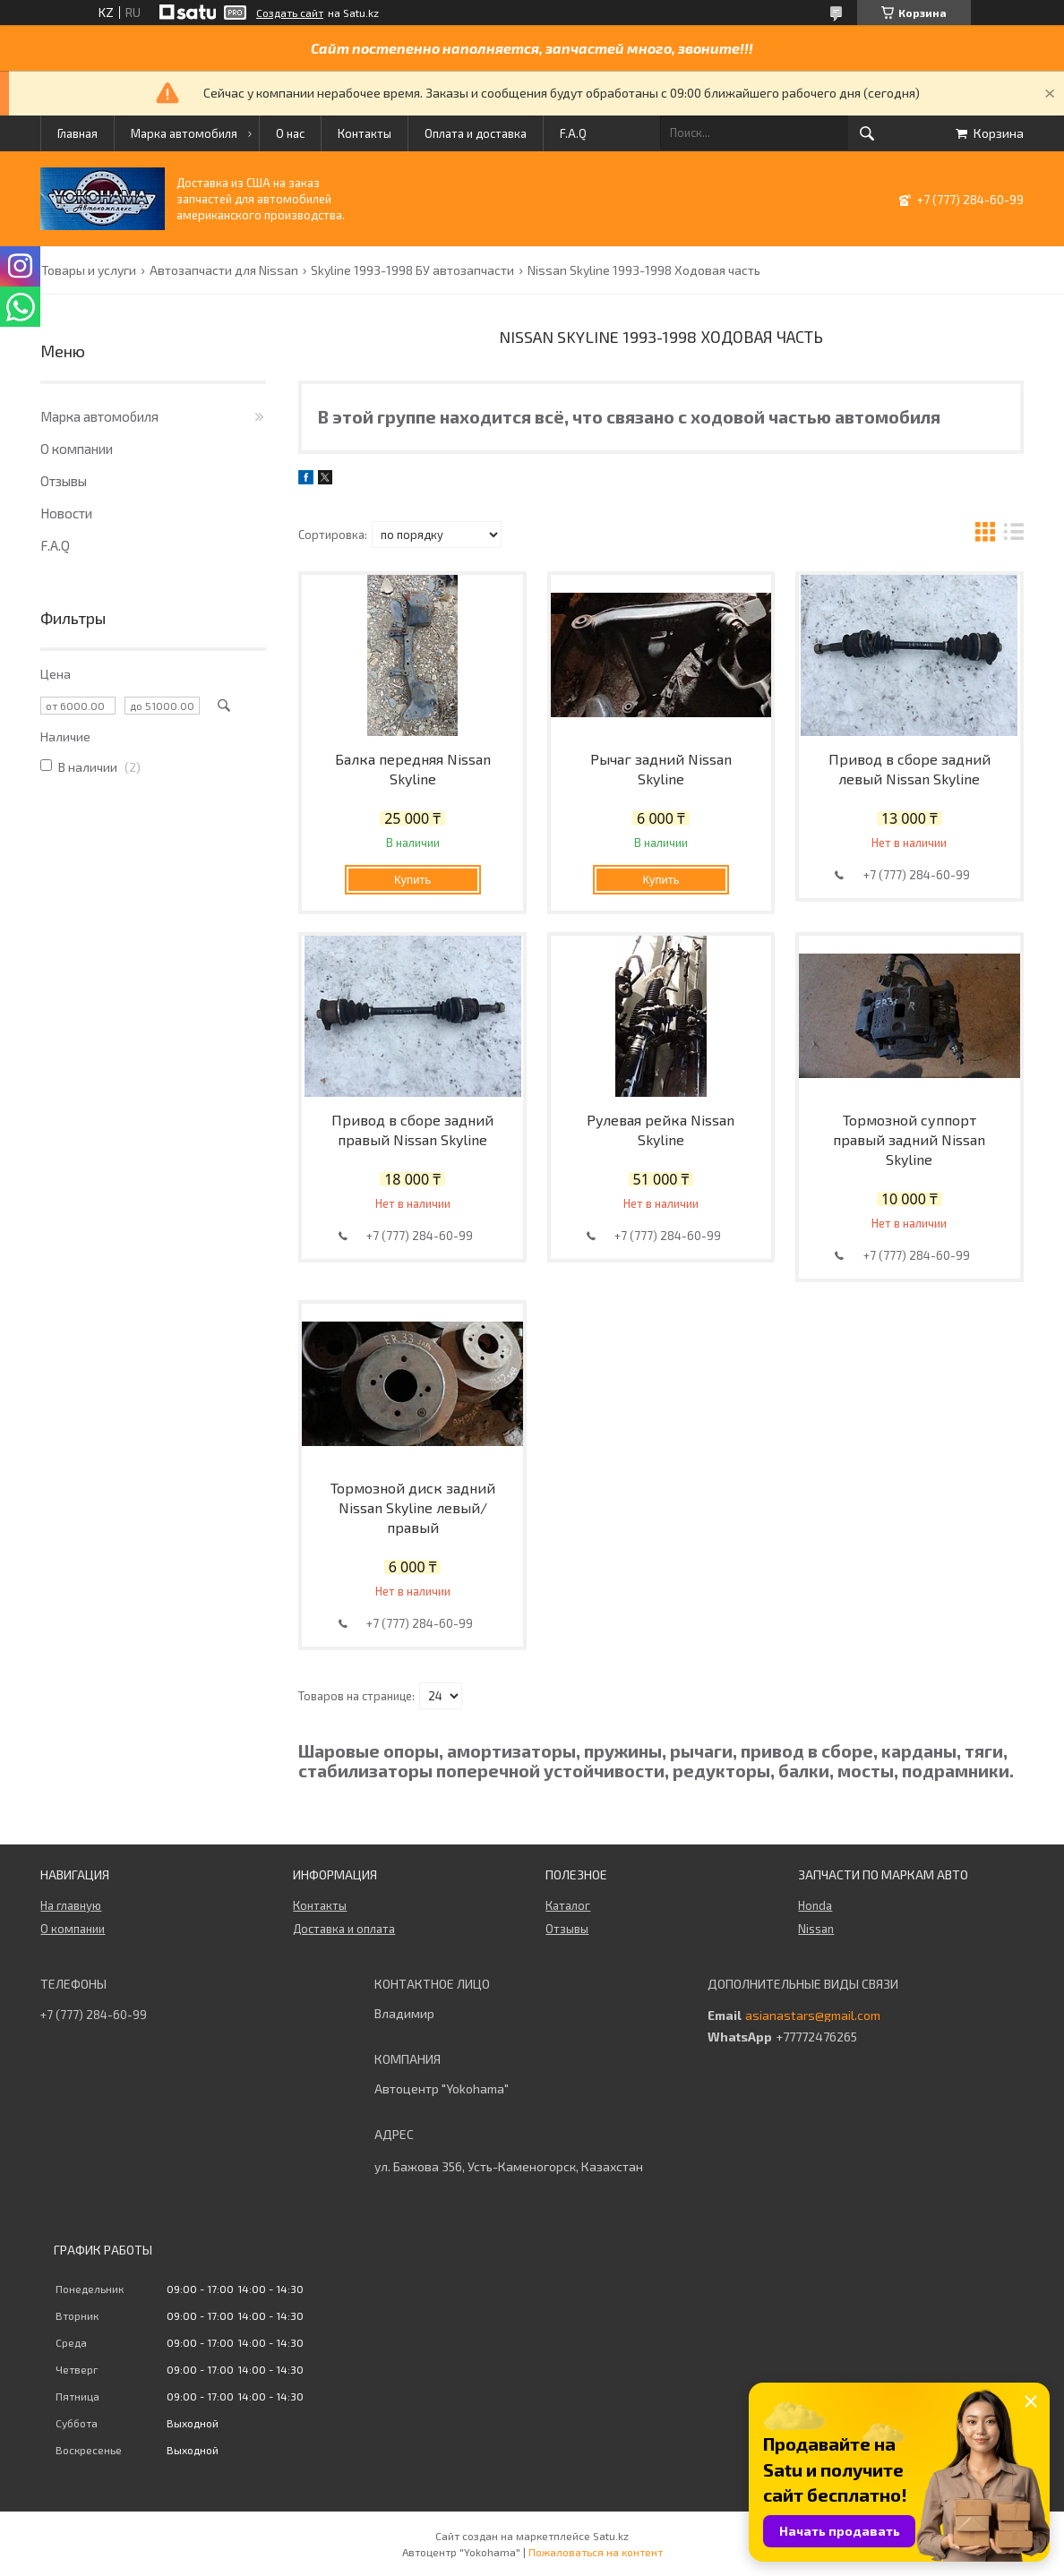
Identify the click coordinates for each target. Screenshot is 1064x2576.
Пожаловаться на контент (595, 2552)
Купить (412, 879)
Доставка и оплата (344, 1928)
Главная (77, 133)
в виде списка (1014, 534)
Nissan (816, 1928)
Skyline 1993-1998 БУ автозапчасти (412, 270)
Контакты (364, 133)
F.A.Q (573, 133)
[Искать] (867, 133)
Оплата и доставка (476, 133)
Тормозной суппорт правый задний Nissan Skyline (909, 1139)
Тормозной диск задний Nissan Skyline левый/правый (412, 1507)
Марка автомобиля (184, 133)
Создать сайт (289, 12)
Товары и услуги (88, 270)
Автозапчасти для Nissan (224, 270)
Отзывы (63, 481)
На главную (70, 1905)
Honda (815, 1905)
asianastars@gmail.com (812, 2015)
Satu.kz (611, 2535)
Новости (66, 513)
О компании (76, 449)
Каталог (567, 1905)
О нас (290, 133)
